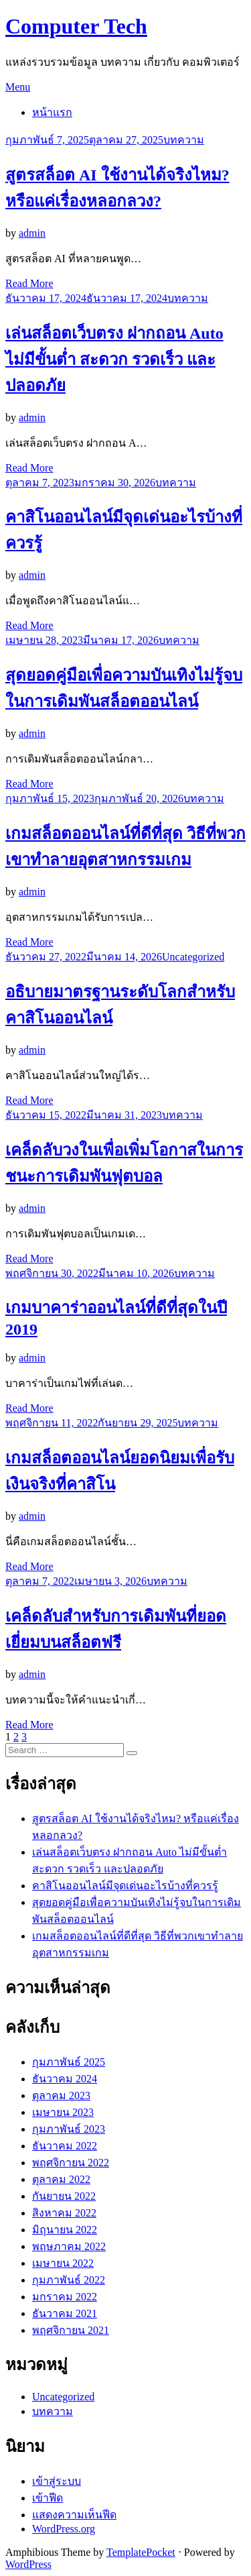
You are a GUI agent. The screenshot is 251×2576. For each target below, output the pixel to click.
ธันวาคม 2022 (64, 2145)
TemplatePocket (140, 2552)
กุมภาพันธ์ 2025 (68, 2062)
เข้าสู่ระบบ (56, 2481)
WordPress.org (63, 2528)
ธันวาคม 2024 (64, 2078)
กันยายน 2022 (64, 2196)
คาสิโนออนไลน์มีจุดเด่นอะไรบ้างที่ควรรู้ (125, 1885)
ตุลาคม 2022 (61, 2179)
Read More (29, 283)
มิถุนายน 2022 (64, 2229)
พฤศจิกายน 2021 (70, 2330)
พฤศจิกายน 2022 (70, 2162)
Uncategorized (193, 956)
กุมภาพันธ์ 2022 (68, 2280)
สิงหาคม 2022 (64, 2213)
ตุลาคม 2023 (61, 2095)
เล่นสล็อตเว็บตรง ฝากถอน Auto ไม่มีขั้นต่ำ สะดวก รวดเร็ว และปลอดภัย (114, 359)
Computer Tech (76, 26)
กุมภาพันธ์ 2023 (68, 2129)
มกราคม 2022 (64, 2296)
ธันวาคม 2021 (64, 2313)
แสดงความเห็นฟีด (74, 2514)
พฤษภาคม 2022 (69, 2246)
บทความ (183, 140)
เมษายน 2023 (63, 2112)
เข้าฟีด (47, 2498)
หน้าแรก (52, 112)
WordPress (28, 2564)
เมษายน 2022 (63, 2263)
